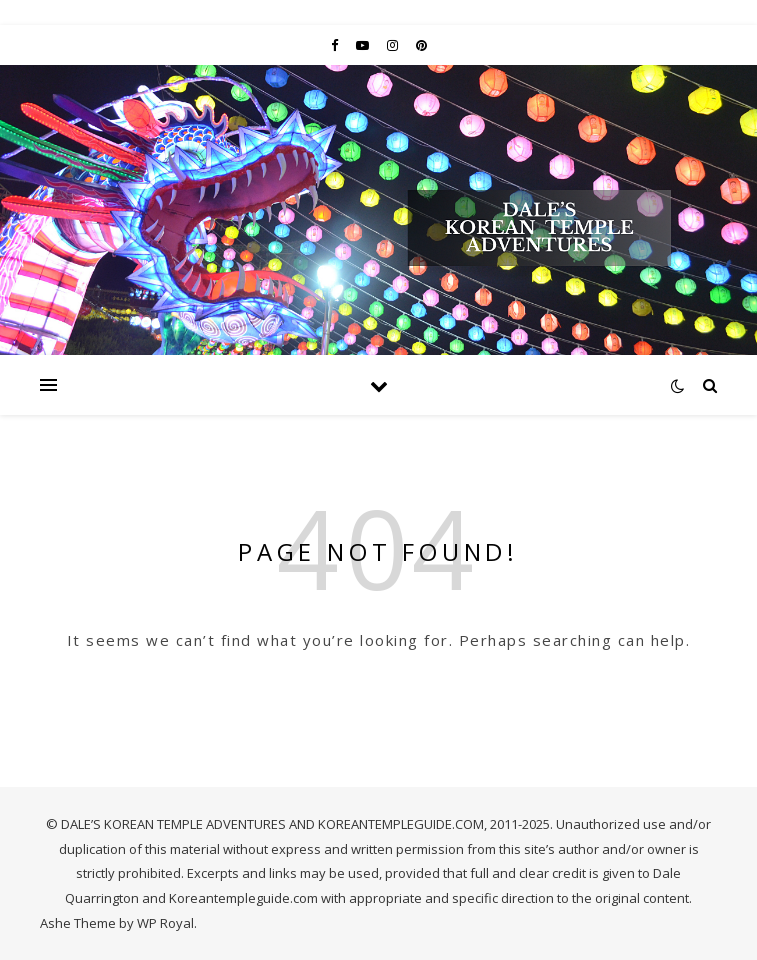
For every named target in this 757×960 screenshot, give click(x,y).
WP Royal (165, 923)
